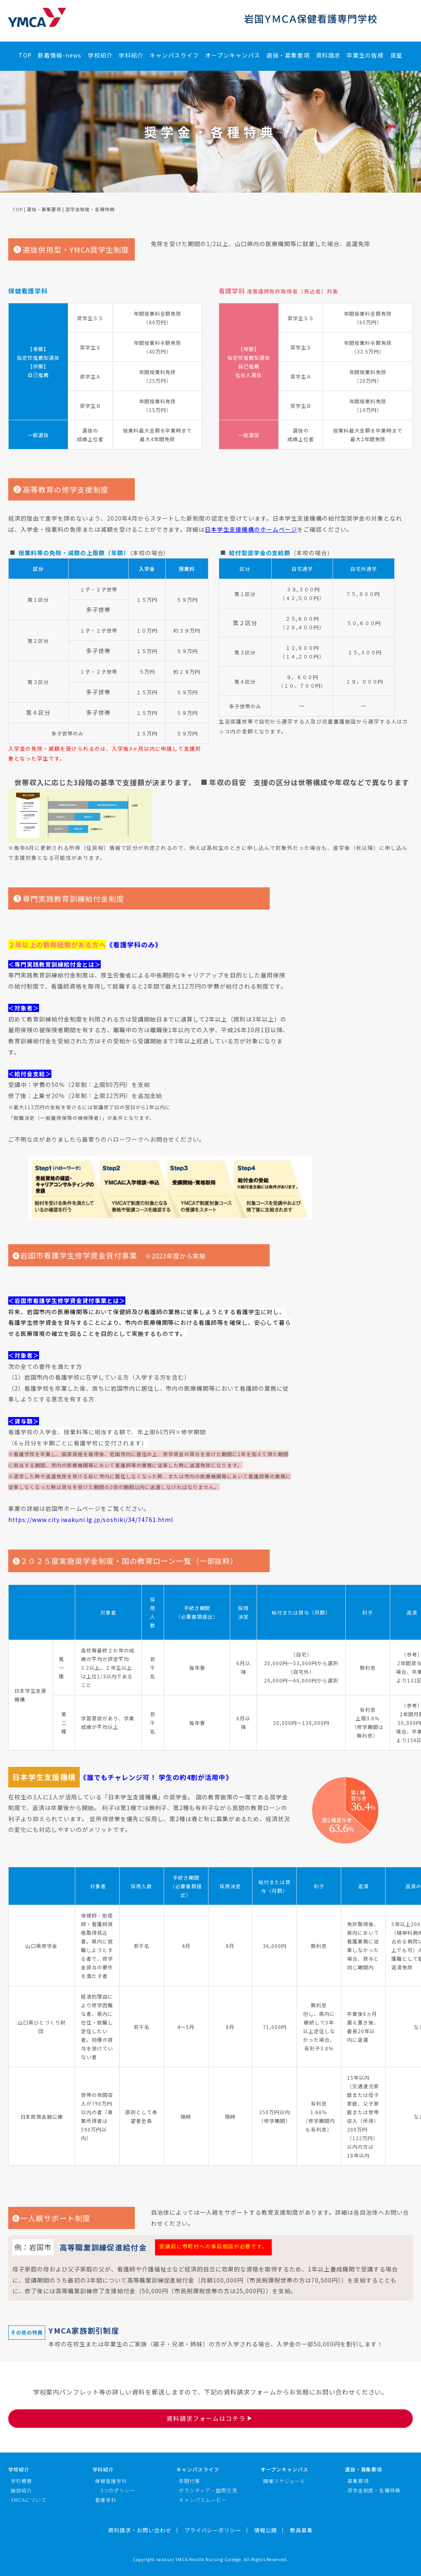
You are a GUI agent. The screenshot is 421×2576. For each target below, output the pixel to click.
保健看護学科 (111, 2480)
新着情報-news (59, 55)
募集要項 (358, 2480)
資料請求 (328, 55)
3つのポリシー (117, 2490)
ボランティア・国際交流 (208, 2490)
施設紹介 (21, 2490)
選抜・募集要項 (288, 55)
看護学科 (105, 2499)
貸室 (396, 55)
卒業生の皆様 (365, 55)
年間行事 (189, 2480)
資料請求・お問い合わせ (139, 2530)
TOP (25, 55)
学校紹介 (100, 55)
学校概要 (21, 2480)
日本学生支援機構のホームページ (251, 529)
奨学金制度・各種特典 (374, 2490)
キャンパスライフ (174, 55)
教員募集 (301, 2530)
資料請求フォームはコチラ (210, 2418)
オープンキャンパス (232, 55)
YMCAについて (28, 2499)
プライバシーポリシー (213, 2530)
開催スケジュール (284, 2480)
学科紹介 (131, 55)
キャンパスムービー (203, 2499)
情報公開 (265, 2530)
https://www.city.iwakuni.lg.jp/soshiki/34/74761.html (90, 1519)
